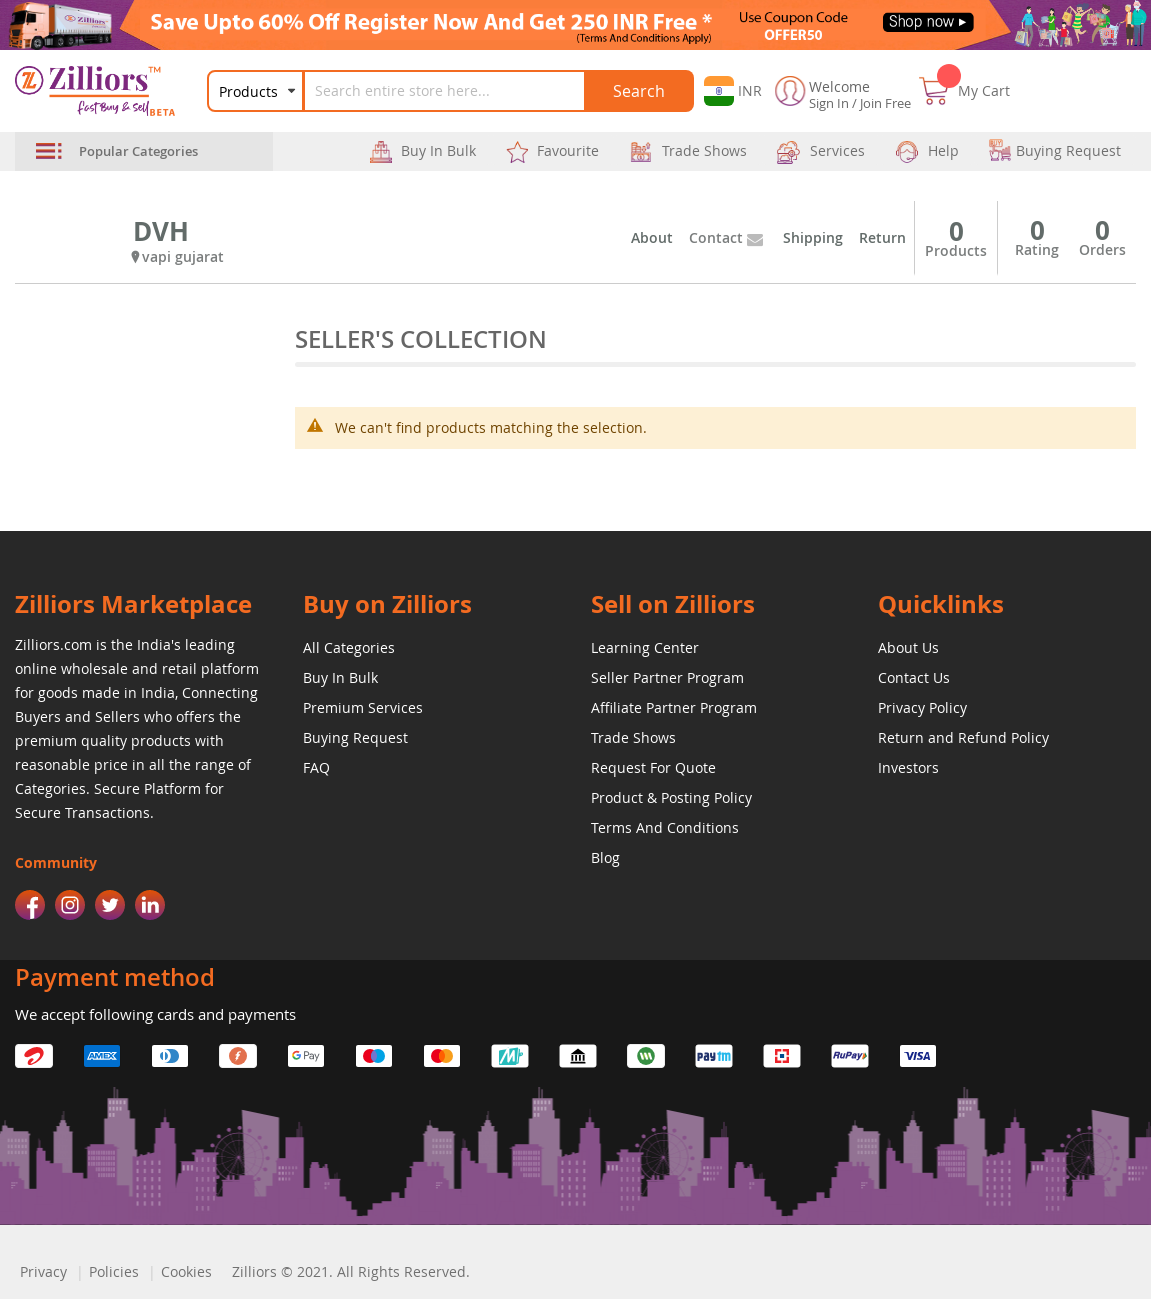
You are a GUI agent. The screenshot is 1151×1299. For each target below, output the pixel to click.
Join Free (885, 103)
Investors (908, 767)
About (652, 237)
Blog (605, 857)
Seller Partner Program (667, 677)
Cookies (186, 1271)
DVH (161, 231)
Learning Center (645, 647)
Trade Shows (633, 737)
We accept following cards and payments (155, 1014)
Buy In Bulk (340, 677)
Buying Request (355, 737)
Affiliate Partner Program (674, 707)
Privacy (43, 1271)
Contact (716, 237)
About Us (908, 647)
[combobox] (457, 91)
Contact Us (914, 677)
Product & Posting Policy (671, 797)
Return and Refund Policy (963, 737)
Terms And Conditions (665, 827)
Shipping (813, 237)
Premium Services (363, 707)
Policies (114, 1271)
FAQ (316, 767)
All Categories (349, 647)
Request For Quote (653, 767)
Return (882, 237)
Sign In (829, 103)
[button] (733, 91)
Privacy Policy (922, 707)
